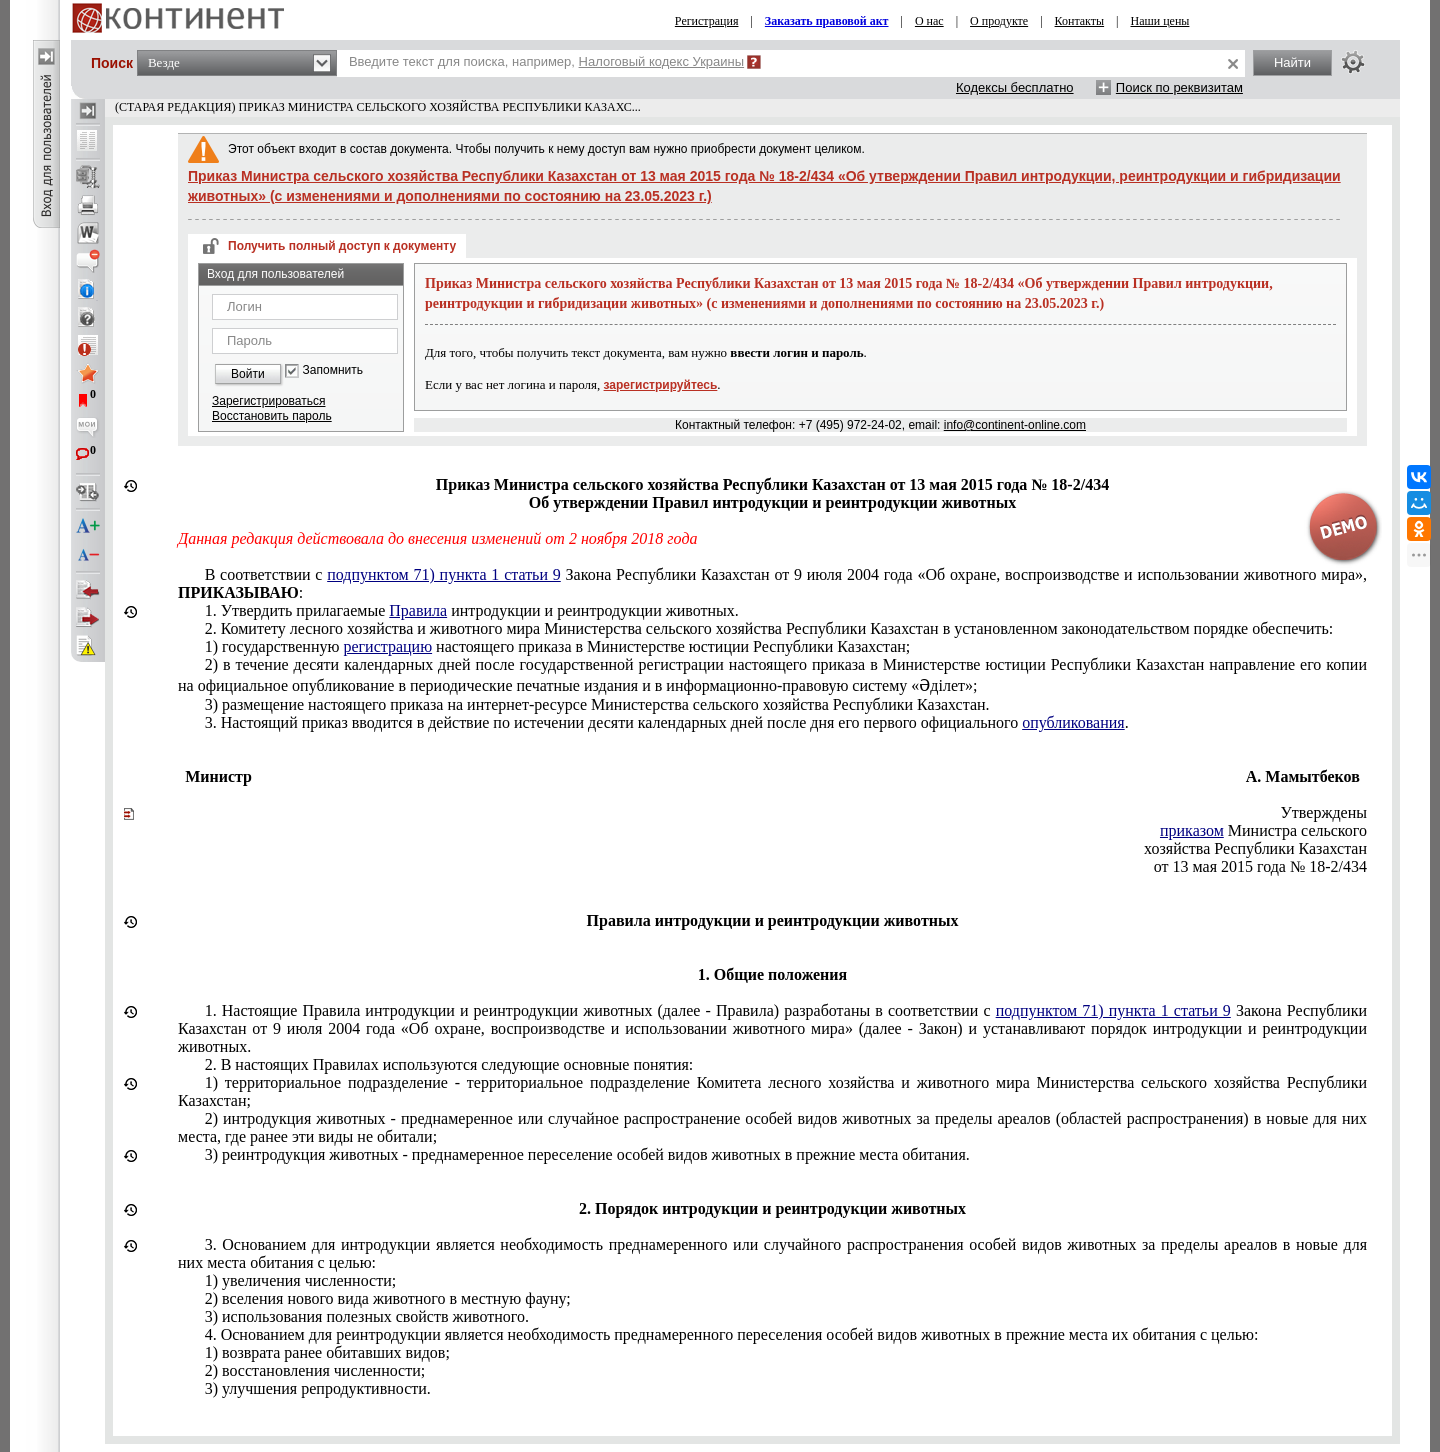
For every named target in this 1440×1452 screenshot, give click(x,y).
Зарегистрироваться (268, 401)
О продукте (999, 21)
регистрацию (387, 646)
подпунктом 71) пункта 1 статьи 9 (444, 574)
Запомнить (333, 370)
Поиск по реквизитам (1179, 87)
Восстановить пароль (272, 416)
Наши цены (1160, 21)
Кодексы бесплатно (1015, 87)
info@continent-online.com (1015, 425)
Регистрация (707, 21)
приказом (1192, 830)
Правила (418, 610)
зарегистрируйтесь (661, 385)
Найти (1292, 62)
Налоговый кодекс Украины (662, 61)
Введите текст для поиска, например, (546, 61)
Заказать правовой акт (827, 21)
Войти (248, 374)
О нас (929, 21)
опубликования (1073, 722)
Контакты (1080, 21)
